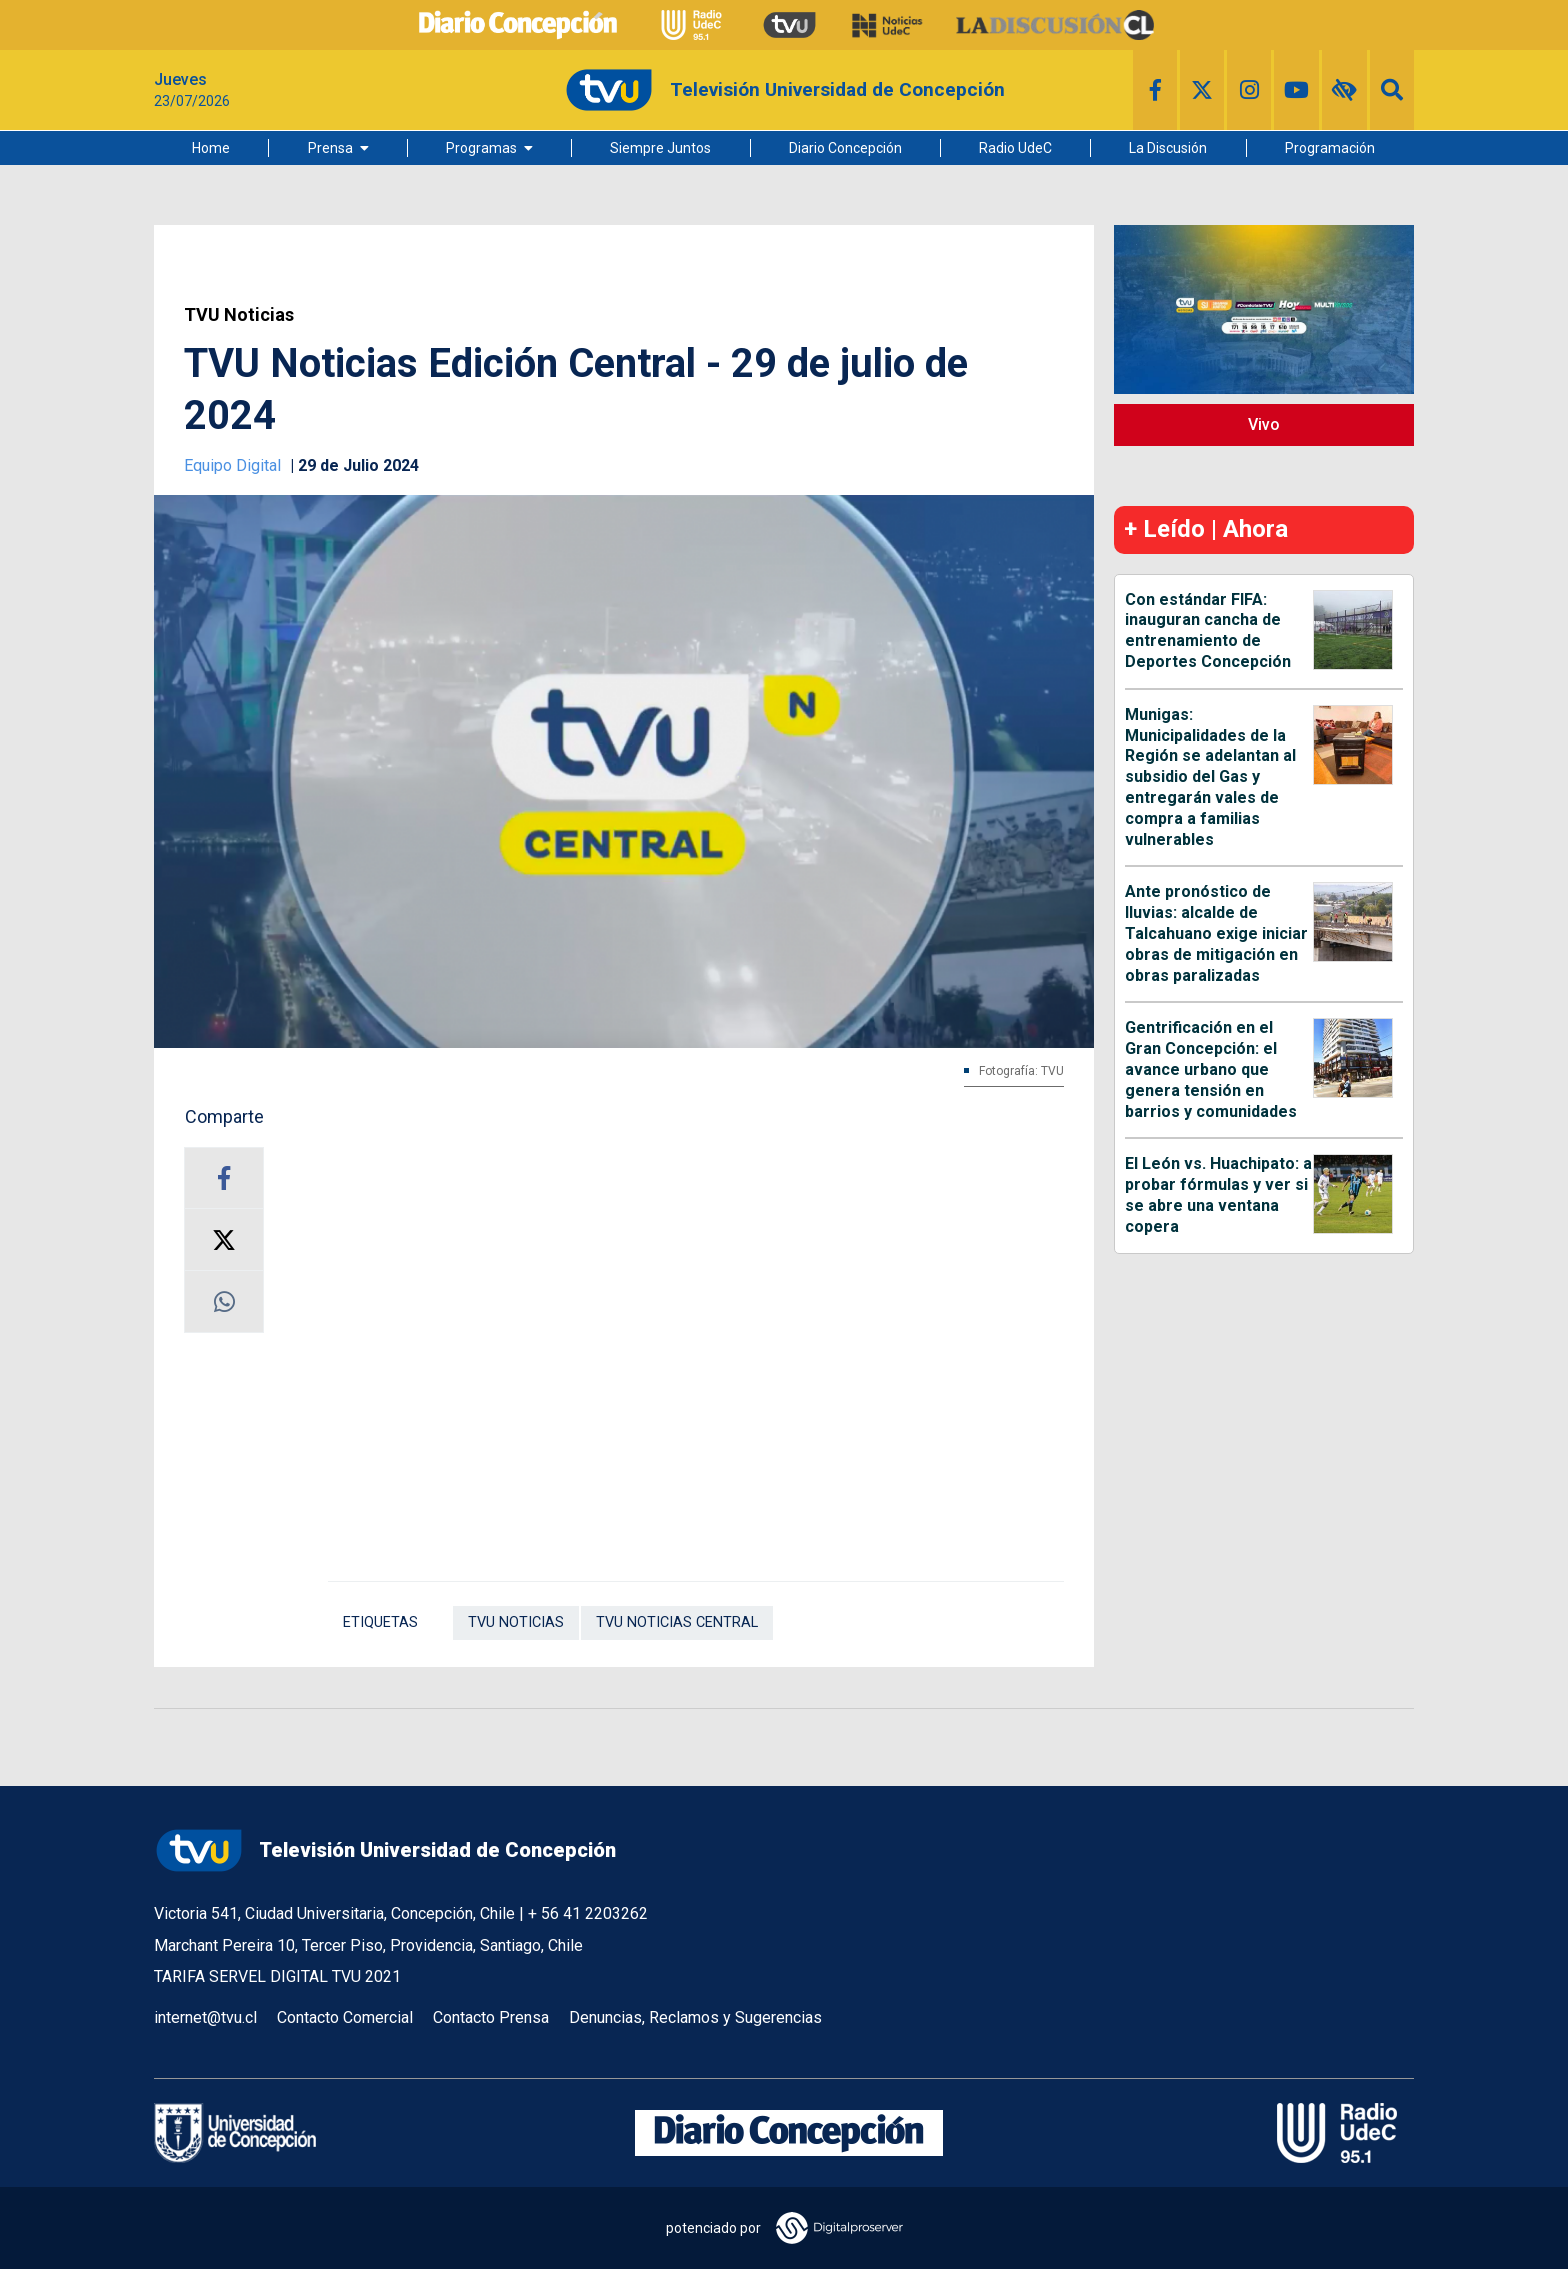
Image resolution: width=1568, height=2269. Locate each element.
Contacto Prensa (491, 2017)
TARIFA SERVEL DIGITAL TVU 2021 (277, 1976)
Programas (481, 148)
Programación (1330, 148)
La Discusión (1168, 148)
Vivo (1264, 424)
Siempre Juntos (660, 148)
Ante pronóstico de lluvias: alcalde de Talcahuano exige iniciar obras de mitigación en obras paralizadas (1216, 933)
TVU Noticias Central (677, 1622)
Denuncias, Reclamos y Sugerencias (695, 2017)
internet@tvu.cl (205, 2017)
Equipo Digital (234, 465)
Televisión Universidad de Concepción (385, 1850)
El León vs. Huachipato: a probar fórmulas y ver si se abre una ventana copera (1218, 1194)
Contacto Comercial (345, 2017)
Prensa (330, 148)
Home (211, 148)
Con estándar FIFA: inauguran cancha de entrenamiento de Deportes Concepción (1208, 630)
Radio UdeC (1015, 148)
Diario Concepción (845, 148)
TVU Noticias (239, 315)
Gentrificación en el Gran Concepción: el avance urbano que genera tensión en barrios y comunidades (1211, 1069)
